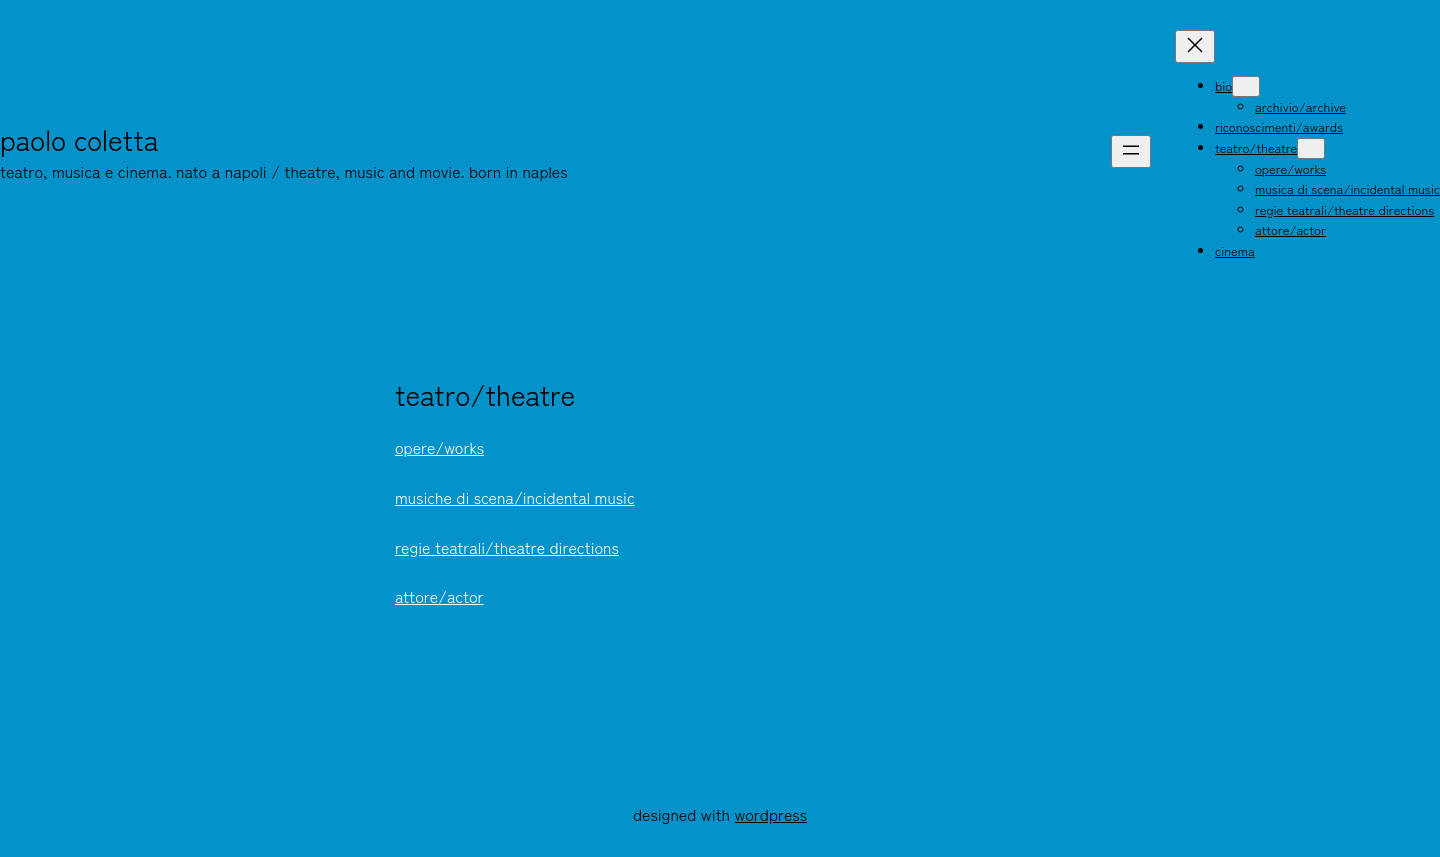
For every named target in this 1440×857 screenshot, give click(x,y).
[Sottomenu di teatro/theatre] (1311, 148)
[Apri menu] (1131, 151)
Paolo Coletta (79, 139)
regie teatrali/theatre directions (507, 547)
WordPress (771, 814)
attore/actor (439, 596)
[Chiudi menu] (1195, 46)
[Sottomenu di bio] (1246, 86)
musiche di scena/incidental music (515, 497)
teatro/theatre (485, 395)
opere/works (439, 447)
